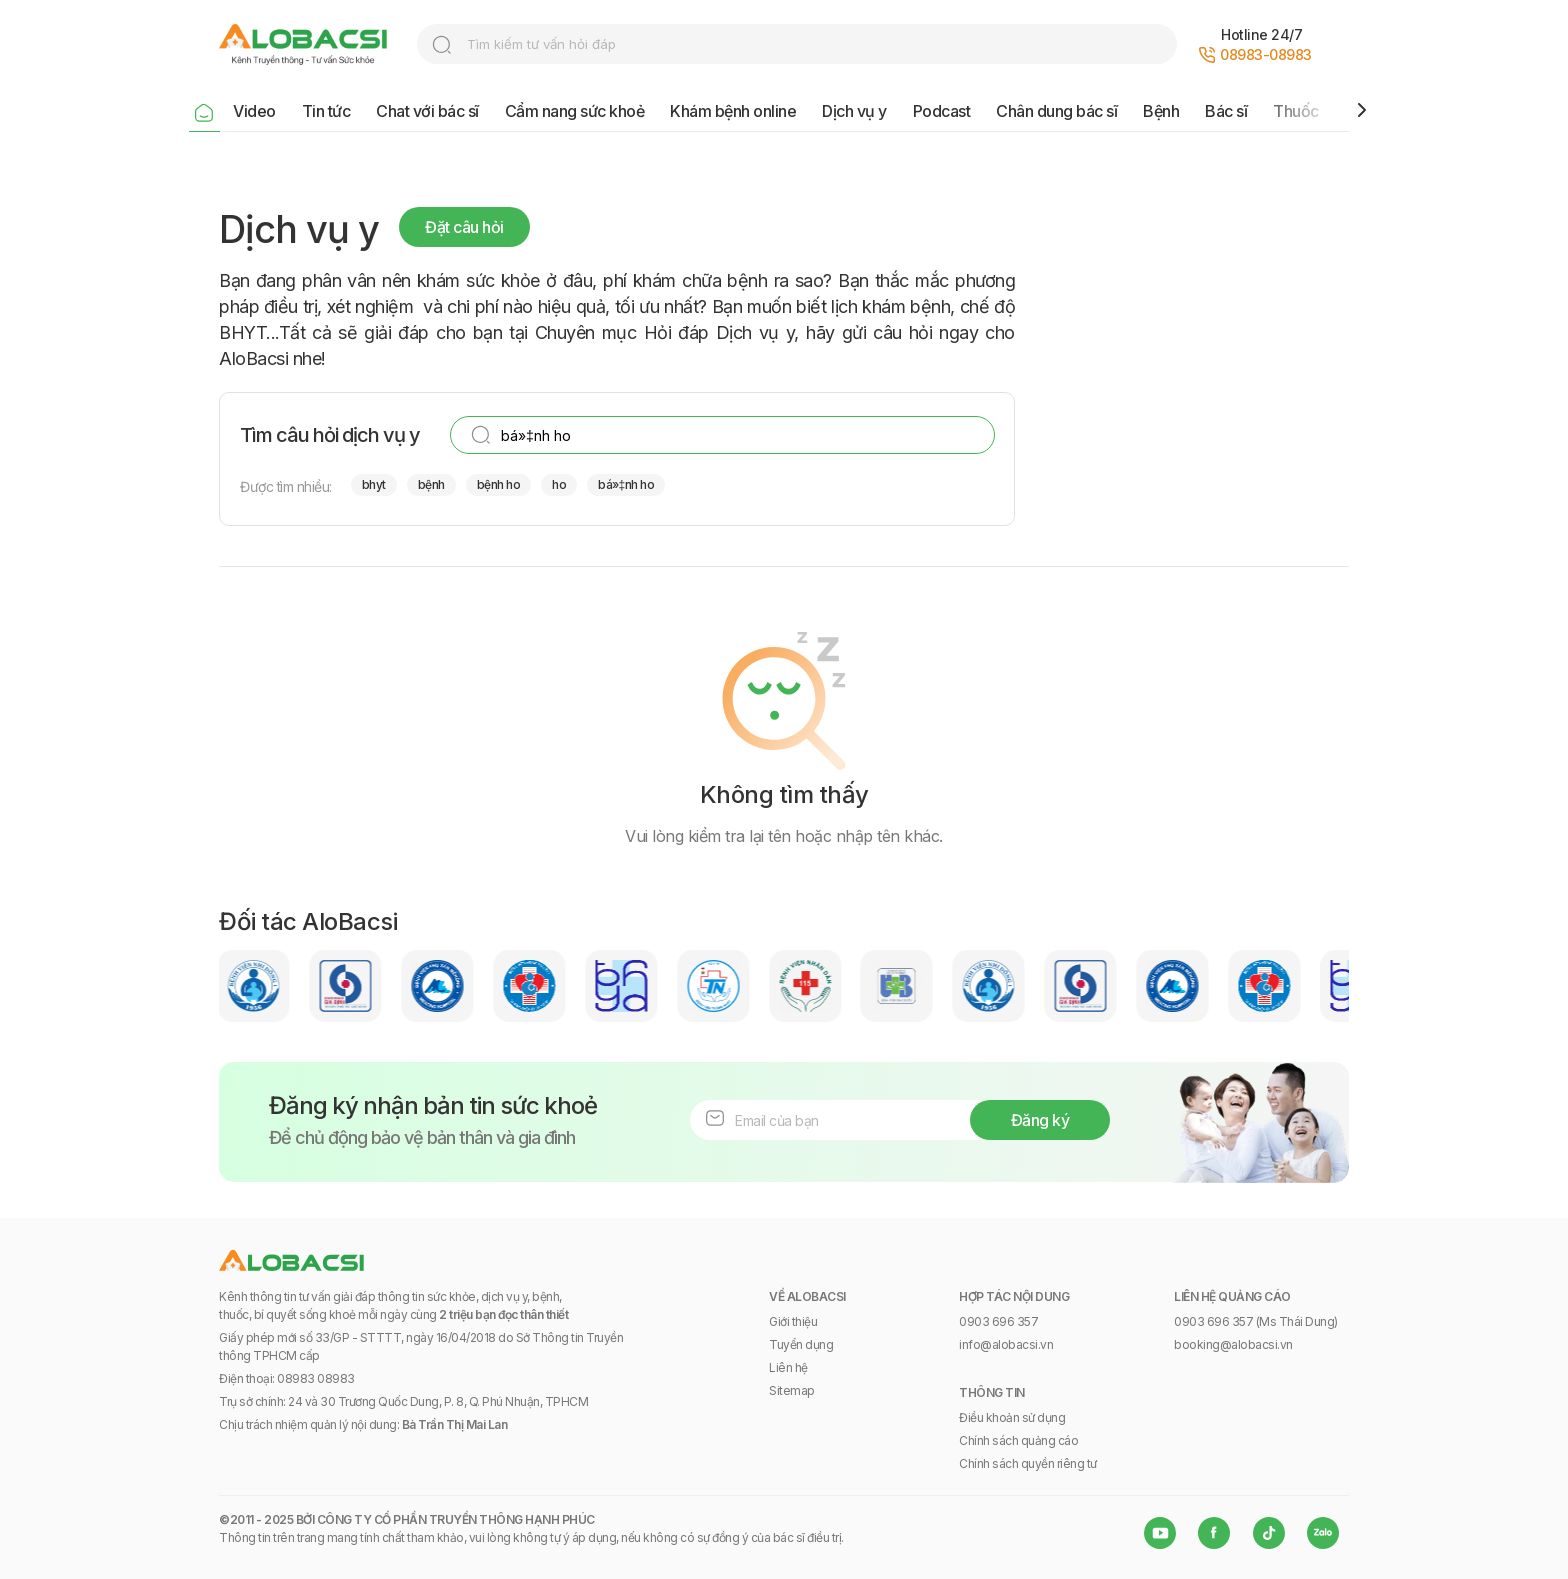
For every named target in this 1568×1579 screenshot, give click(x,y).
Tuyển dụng (801, 1344)
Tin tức (326, 111)
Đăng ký (1040, 1120)
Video (254, 111)
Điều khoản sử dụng (1012, 1417)
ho (559, 484)
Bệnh (1161, 111)
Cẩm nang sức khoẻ (575, 111)
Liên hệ (788, 1367)
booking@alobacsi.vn (1233, 1344)
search (442, 45)
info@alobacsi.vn (1006, 1344)
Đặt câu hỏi (464, 227)
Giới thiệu (793, 1321)
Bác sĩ (1226, 111)
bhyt (374, 484)
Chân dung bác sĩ (1056, 111)
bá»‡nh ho (626, 484)
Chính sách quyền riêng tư (1028, 1463)
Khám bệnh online (733, 111)
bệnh (431, 484)
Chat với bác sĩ (427, 111)
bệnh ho (499, 484)
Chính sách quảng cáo (1018, 1440)
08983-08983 (1266, 54)
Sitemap (792, 1390)
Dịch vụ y (854, 111)
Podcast (942, 111)
